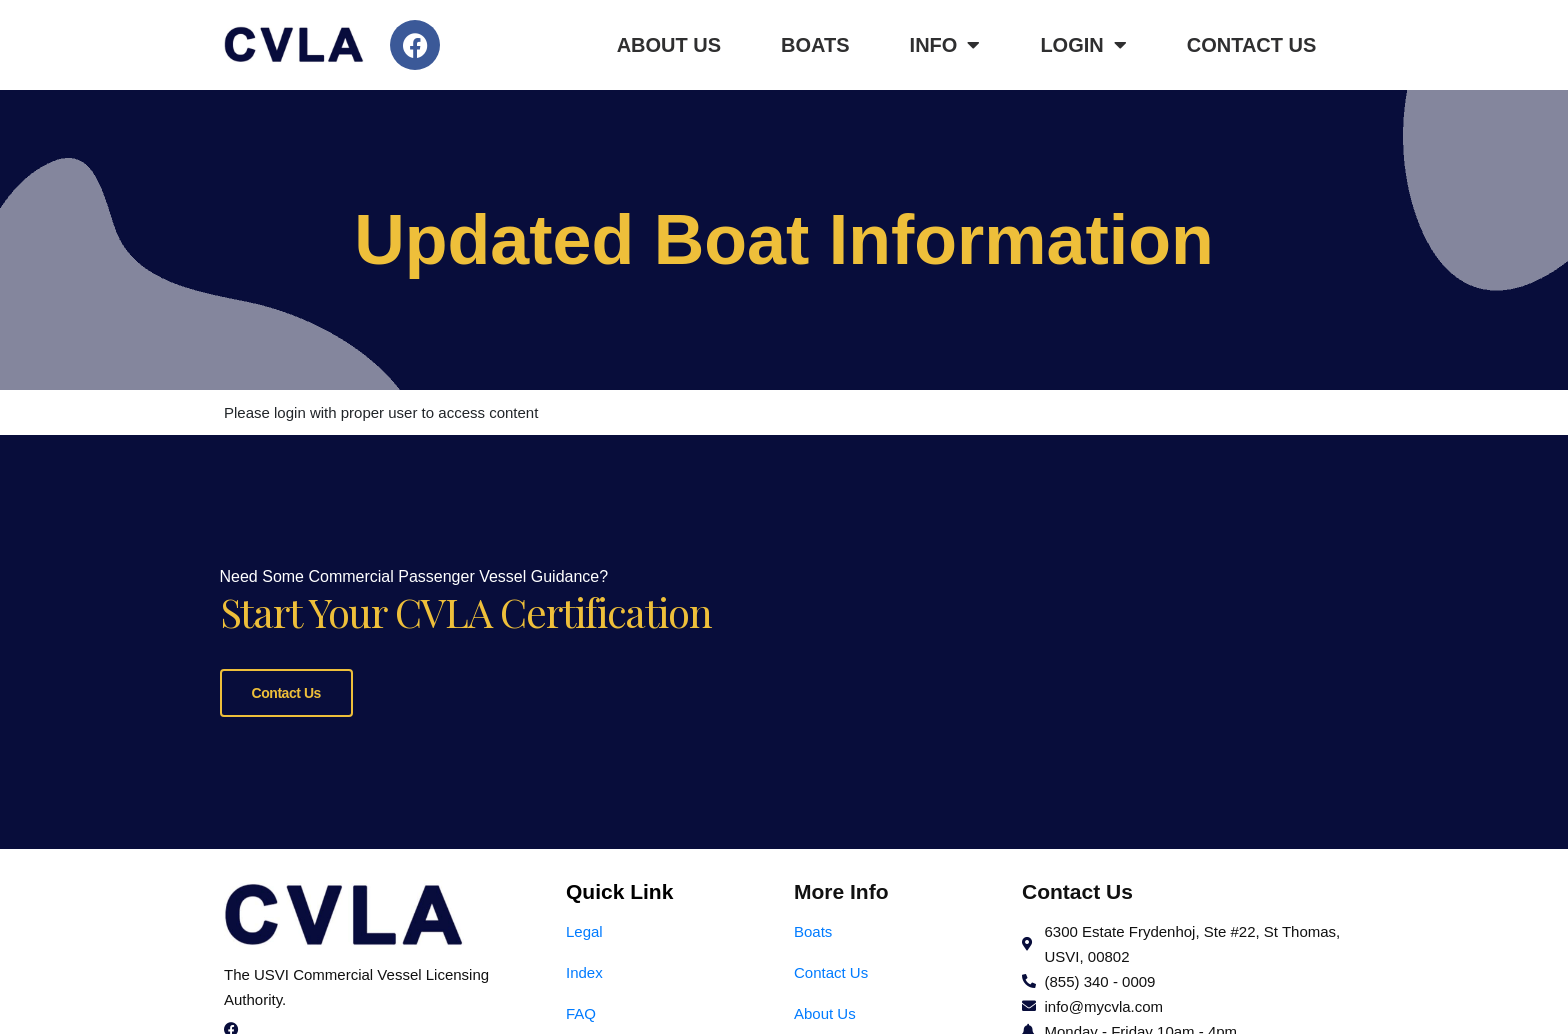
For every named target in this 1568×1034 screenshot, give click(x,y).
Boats (815, 45)
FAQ (581, 1011)
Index (584, 970)
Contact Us (1252, 45)
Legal (584, 929)
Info (945, 45)
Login (1083, 45)
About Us (669, 45)
